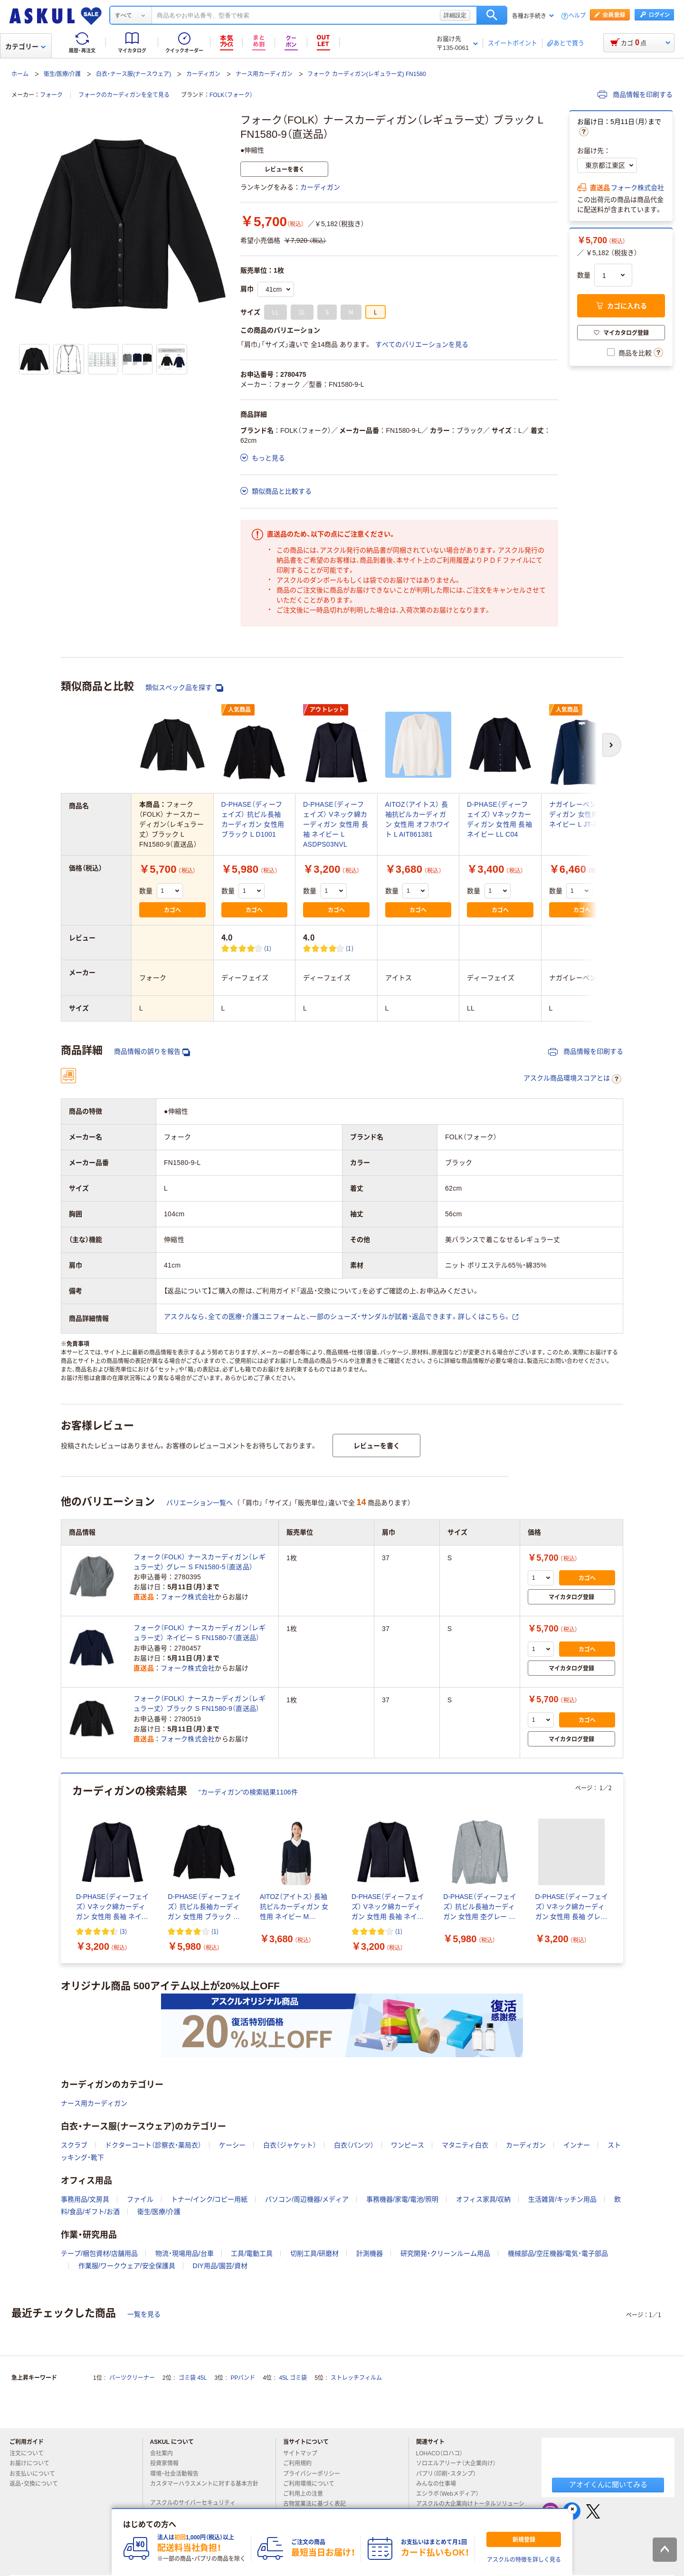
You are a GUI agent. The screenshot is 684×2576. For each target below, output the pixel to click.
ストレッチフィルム (356, 2378)
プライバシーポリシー (315, 2474)
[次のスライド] (621, 1868)
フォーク (51, 95)
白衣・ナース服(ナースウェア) (133, 74)
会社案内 (165, 2453)
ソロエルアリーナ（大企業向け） (460, 2463)
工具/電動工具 (252, 2253)
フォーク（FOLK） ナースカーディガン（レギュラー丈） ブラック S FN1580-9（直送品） (199, 1703)
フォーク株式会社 (637, 187)
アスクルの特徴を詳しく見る (524, 2560)
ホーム (19, 74)
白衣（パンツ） (354, 2145)
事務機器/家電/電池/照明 (402, 2199)
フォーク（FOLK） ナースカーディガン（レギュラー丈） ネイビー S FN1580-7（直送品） (199, 1632)
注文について (30, 2453)
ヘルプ (577, 16)
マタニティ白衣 (465, 2145)
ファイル (140, 2199)
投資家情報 (168, 2463)
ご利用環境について (312, 2484)
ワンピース (407, 2145)
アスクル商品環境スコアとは (572, 1079)
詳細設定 (455, 15)
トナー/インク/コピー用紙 (209, 2199)
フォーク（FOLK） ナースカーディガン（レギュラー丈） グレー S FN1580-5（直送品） (199, 1562)
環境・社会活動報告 (178, 2474)
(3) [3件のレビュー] (123, 1931)
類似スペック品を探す (184, 688)
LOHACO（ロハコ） (443, 2453)
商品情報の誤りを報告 (152, 1052)
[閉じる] (572, 2509)
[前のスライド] (62, 1868)
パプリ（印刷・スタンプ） (450, 2474)
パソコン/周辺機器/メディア (307, 2199)
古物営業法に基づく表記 (318, 2503)
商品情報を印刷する (635, 94)
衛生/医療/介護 (62, 74)
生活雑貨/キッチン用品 (562, 2199)
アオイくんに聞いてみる (608, 2485)
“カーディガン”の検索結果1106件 (248, 1792)
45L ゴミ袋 (293, 2378)
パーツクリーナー (132, 2378)
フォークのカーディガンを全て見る (124, 95)
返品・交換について (38, 2484)
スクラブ (74, 2145)
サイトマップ (300, 2453)
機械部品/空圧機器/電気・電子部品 (558, 2253)
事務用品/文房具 (85, 2199)
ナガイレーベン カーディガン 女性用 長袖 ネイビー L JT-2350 (581, 814)
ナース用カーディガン (264, 74)
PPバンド (242, 2378)
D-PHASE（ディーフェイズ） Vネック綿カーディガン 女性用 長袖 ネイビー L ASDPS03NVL (335, 824)
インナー (576, 2145)
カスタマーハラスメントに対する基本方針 (204, 2488)
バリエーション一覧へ (199, 1503)
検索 (491, 15)
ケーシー (232, 2145)
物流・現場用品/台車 (184, 2253)
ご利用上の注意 (307, 2493)
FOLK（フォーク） (231, 95)
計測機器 (369, 2253)
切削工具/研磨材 (314, 2253)
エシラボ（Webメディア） (451, 2493)
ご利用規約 (301, 2463)
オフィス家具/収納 (483, 2199)
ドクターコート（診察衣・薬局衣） (153, 2145)
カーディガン (203, 74)
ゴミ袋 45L (193, 2378)
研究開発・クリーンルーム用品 (445, 2253)
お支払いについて (36, 2474)
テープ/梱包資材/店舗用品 (99, 2253)
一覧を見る (144, 2314)
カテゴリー (25, 46)
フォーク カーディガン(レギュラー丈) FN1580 (366, 74)
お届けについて (33, 2463)
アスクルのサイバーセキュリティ (196, 2503)
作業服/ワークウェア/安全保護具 (126, 2266)
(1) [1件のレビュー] (268, 948)
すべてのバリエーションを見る (421, 344)
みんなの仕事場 (440, 2484)
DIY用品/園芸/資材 (220, 2266)
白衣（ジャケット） (289, 2145)
